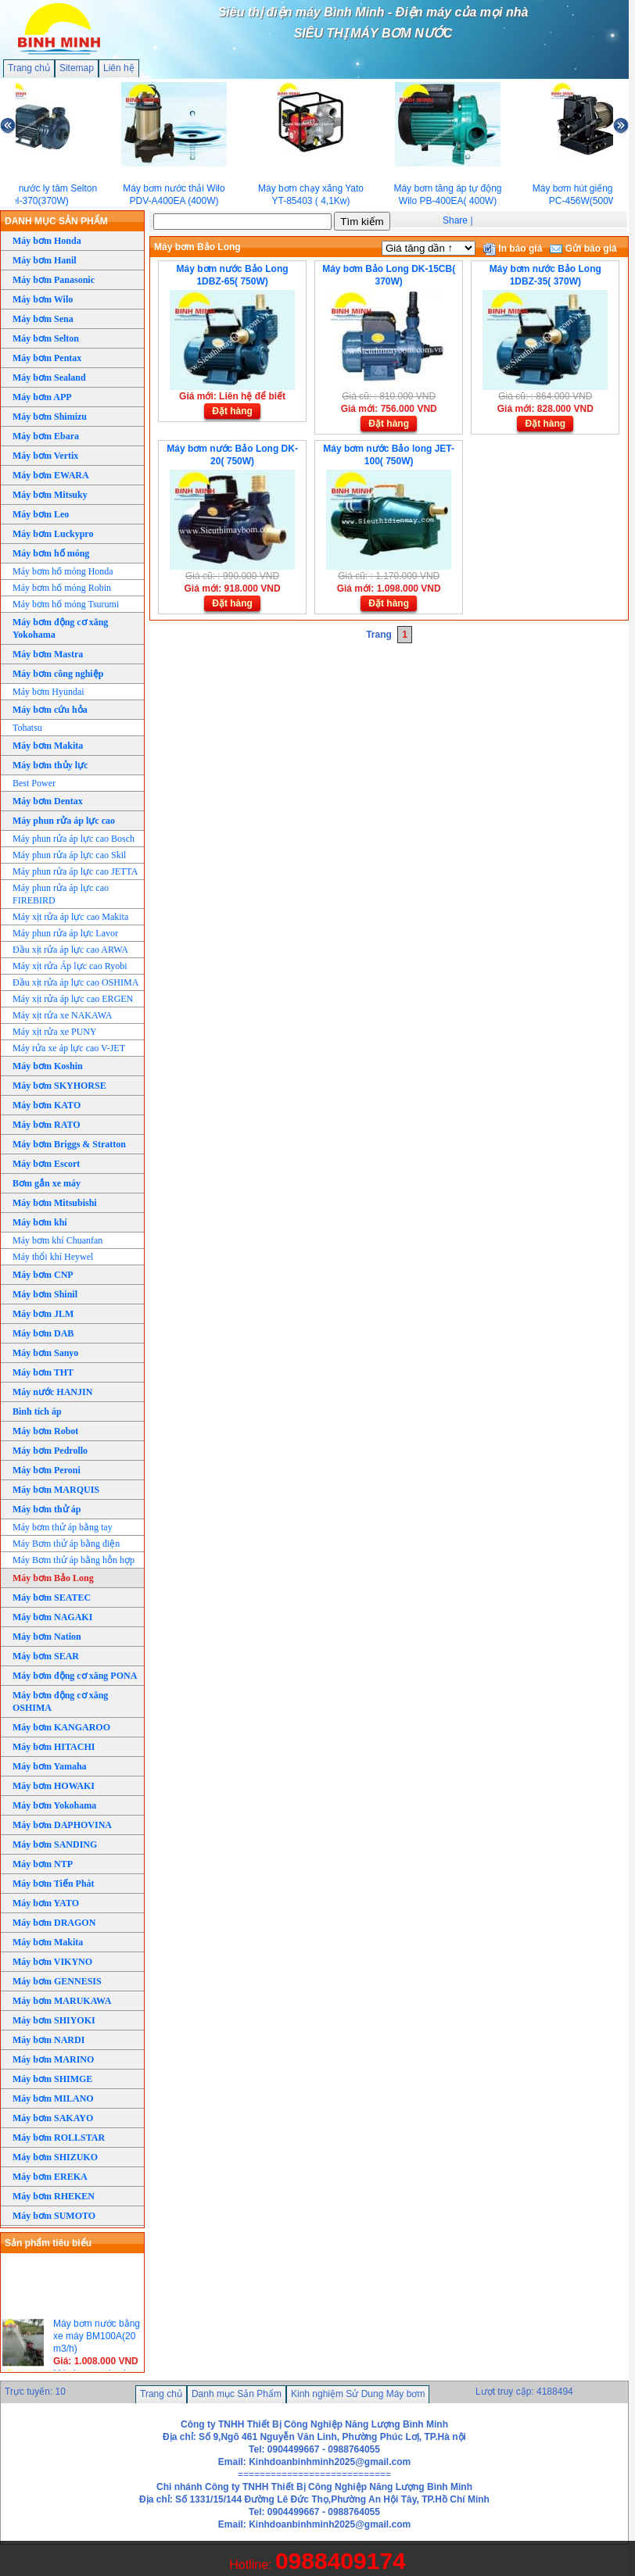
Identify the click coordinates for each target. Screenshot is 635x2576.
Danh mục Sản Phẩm (237, 2393)
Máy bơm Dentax (48, 801)
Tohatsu (27, 727)
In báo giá (512, 248)
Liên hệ (119, 68)
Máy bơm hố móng (51, 553)
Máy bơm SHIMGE (52, 2078)
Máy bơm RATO (47, 1124)
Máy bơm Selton (46, 338)
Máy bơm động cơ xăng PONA (75, 1675)
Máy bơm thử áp (47, 1509)
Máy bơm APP (42, 397)
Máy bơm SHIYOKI (54, 2020)
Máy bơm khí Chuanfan (57, 1240)
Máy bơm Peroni (47, 1470)
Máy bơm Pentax (47, 357)
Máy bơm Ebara (46, 436)
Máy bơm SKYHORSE (59, 1085)
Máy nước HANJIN (52, 1391)
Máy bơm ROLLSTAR (59, 2137)
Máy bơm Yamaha (50, 1766)
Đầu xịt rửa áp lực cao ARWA (70, 949)
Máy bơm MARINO (53, 2059)
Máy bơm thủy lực (50, 765)
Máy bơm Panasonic (54, 279)
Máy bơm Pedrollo (50, 1450)
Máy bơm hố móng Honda (63, 571)
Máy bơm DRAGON (54, 1922)
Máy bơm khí (40, 1222)
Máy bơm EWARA (51, 475)
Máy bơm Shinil (45, 1294)
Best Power (34, 783)
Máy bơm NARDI (48, 2039)
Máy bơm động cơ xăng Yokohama (60, 628)
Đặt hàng (232, 411)
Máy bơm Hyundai (48, 691)
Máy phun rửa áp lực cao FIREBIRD (61, 894)
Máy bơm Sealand (49, 377)
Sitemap (76, 68)
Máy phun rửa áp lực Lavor (65, 933)
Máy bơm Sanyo (45, 1352)
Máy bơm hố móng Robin (62, 587)
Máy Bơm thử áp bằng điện (66, 1543)
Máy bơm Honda (47, 240)
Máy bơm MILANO (53, 2098)
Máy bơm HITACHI (54, 1746)
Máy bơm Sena (43, 318)
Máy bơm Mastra (48, 654)
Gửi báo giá (583, 248)
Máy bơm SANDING (55, 1844)
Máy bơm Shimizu (50, 416)
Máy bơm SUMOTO (54, 2215)
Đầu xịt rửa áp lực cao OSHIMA (75, 982)
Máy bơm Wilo (43, 299)
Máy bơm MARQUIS (56, 1489)
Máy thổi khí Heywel (53, 1256)
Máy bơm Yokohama (54, 1805)
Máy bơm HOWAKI (54, 1785)
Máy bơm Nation (47, 1636)
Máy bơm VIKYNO (52, 1961)
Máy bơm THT (43, 1372)
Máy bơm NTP (43, 1864)
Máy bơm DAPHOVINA (62, 1824)
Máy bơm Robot (45, 1431)
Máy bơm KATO (47, 1105)
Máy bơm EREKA (50, 2176)
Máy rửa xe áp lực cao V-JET (69, 1048)
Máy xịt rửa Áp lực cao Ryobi (70, 966)
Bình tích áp (37, 1411)
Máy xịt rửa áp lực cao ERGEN (73, 998)
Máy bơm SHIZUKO (55, 2157)
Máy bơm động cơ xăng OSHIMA (60, 1701)
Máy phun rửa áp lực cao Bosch (74, 838)
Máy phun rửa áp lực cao (64, 820)
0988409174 (340, 2561)
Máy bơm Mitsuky (50, 494)
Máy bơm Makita (48, 745)
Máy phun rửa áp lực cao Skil (69, 855)
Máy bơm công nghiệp (58, 673)
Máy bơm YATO (46, 1903)
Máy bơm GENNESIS (57, 1981)
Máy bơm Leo (41, 514)
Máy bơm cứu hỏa (50, 709)
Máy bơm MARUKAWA (62, 2000)
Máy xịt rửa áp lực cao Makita (70, 916)
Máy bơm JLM (43, 1313)
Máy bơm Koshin (48, 1066)
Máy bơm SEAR (46, 1656)
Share (455, 220)
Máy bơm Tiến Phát (54, 1883)
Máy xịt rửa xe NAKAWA (62, 1015)
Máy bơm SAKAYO (53, 2118)
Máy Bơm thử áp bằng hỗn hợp (74, 1560)
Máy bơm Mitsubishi (55, 1202)
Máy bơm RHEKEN (54, 2196)
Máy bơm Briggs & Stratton (69, 1144)
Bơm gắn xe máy (47, 1183)
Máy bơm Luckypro (53, 533)
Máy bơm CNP (43, 1274)
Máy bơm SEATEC (52, 1597)
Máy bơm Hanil (45, 260)
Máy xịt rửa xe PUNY (55, 1031)
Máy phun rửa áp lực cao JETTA (75, 871)
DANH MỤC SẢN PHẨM (56, 221)
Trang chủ (29, 68)
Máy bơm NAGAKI (52, 1617)
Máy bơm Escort (46, 1163)
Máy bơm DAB (43, 1333)
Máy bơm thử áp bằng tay (63, 1527)
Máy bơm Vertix (45, 455)
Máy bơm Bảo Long (53, 1577)
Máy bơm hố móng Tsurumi (66, 604)
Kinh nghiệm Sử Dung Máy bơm (358, 2393)
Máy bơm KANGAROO (61, 1727)
